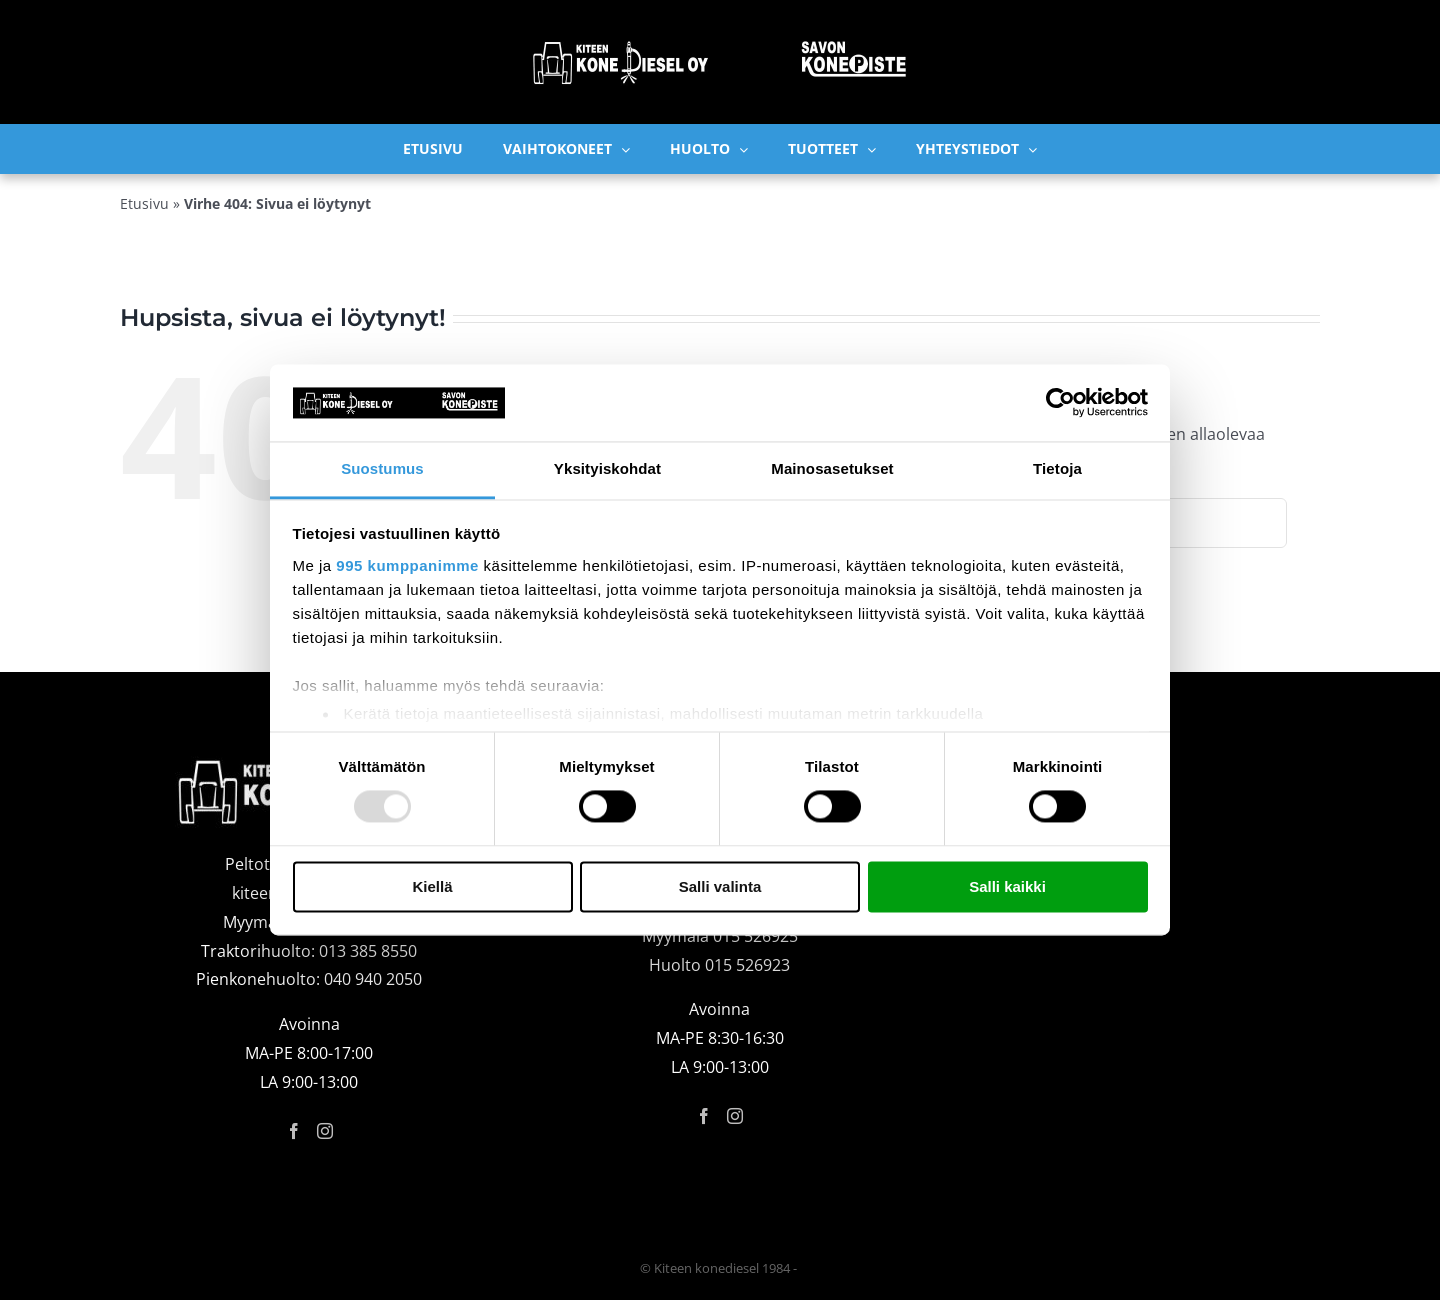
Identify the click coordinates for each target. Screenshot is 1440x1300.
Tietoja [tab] (1057, 468)
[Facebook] (294, 1131)
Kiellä (432, 886)
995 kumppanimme (407, 565)
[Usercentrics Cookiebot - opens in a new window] (1060, 403)
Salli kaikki (1007, 886)
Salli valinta (720, 886)
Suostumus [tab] (382, 468)
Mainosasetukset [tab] (832, 468)
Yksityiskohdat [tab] (607, 468)
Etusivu (144, 203)
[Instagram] (325, 1131)
